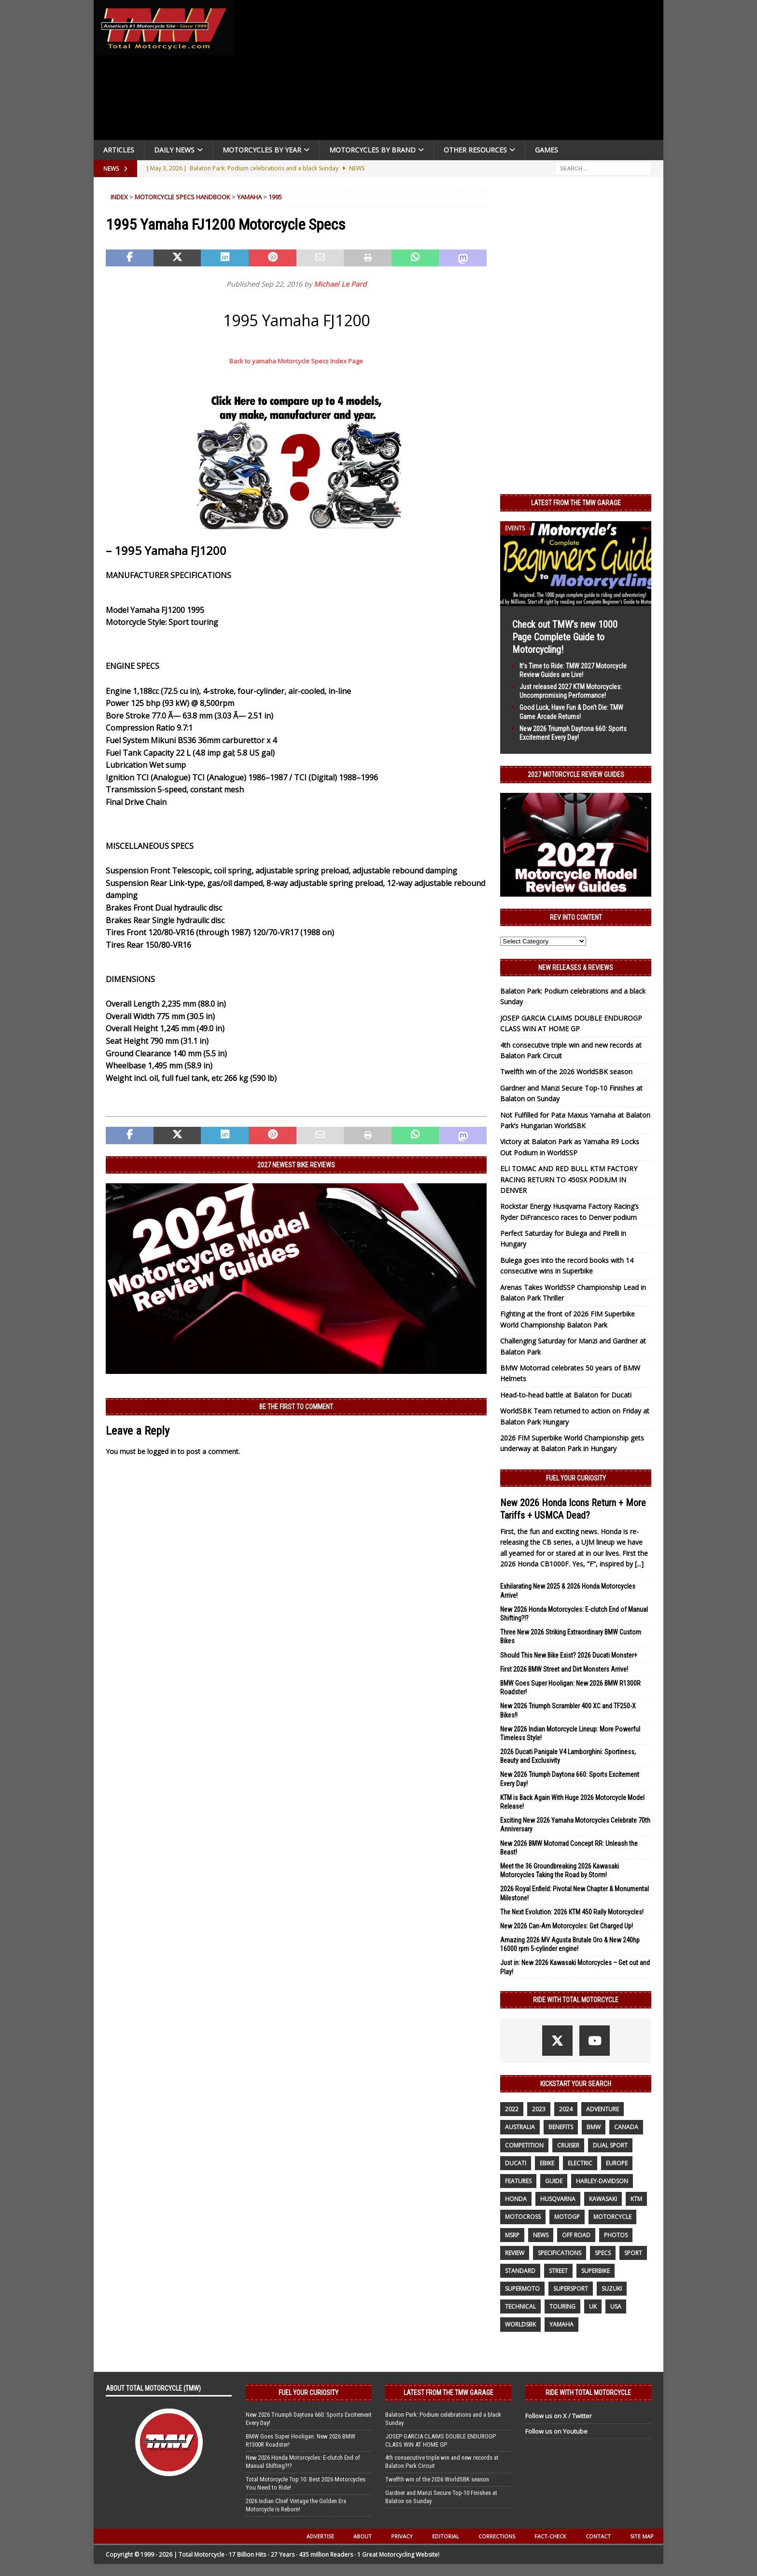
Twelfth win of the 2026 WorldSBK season (566, 1071)
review (514, 2253)
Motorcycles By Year (262, 149)
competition (524, 2145)
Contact (598, 2536)
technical (520, 2306)
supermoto (522, 2289)
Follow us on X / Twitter (558, 2415)
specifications (559, 2253)
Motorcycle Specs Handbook (182, 197)
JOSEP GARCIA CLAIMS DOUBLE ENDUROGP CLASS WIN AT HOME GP (440, 2440)
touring (562, 2306)
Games (546, 149)
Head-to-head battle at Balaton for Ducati (565, 1394)
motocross (523, 2217)
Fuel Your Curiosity (576, 1478)
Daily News (174, 149)
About (362, 2536)
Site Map (642, 2536)
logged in (161, 1451)
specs (603, 2253)
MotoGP (567, 2217)
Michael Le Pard (340, 284)
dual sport (610, 2145)
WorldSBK (520, 2324)
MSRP (512, 2235)
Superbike (595, 2271)
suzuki (612, 2289)
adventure (602, 2109)
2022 (512, 2109)
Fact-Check (550, 2536)
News (540, 2235)
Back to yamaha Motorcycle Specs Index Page (296, 361)
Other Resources (475, 149)
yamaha (561, 2324)
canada (626, 2127)
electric (580, 2163)
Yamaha (249, 197)
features (518, 2181)
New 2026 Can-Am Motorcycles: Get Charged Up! (566, 1926)
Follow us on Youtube (556, 2431)
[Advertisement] (452, 72)
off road (576, 2235)
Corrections (496, 2536)
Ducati (515, 2163)
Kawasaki (603, 2199)
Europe (617, 2163)
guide (553, 2181)
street (558, 2271)
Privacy (402, 2536)
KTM (636, 2199)
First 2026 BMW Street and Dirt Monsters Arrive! (564, 1669)
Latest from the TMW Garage (576, 503)
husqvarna (557, 2199)
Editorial (445, 2536)
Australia (520, 2127)
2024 (566, 2109)
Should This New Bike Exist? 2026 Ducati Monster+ (568, 1655)
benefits (560, 2127)
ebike (547, 2163)
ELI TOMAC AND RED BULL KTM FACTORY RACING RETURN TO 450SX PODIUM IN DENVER (568, 1179)
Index (119, 197)
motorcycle (612, 2217)
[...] (639, 1563)
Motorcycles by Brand (372, 149)
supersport (570, 2289)
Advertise (320, 2536)
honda (516, 2199)
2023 (539, 2109)
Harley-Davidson (602, 2181)
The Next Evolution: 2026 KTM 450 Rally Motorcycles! (572, 1912)
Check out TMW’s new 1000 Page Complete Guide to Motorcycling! (564, 637)
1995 (275, 197)
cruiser (568, 2145)
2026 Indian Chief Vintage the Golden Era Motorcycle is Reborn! (296, 2505)
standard (520, 2271)
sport (633, 2253)
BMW (594, 2127)
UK (593, 2306)
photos (616, 2235)
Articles (118, 149)
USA (615, 2306)
